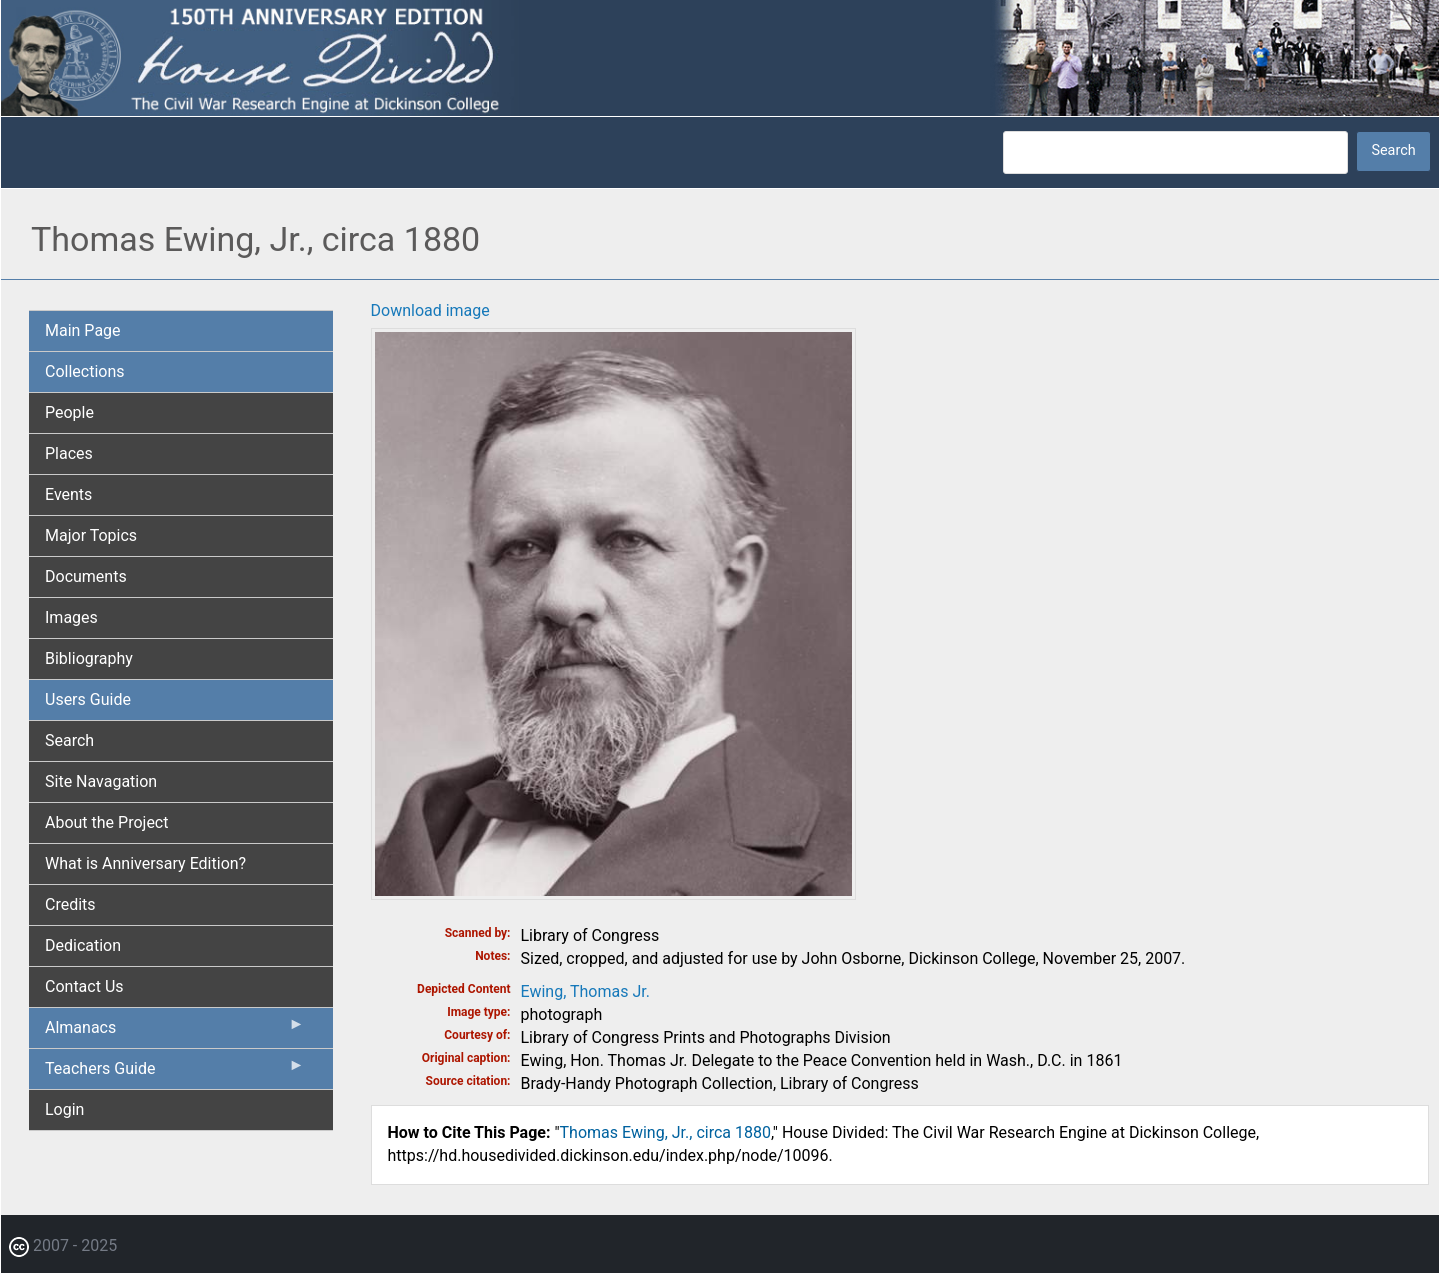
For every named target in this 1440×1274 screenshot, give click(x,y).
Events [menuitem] (68, 494)
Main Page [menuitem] (83, 330)
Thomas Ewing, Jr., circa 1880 (665, 1132)
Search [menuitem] (69, 740)
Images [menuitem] (71, 617)
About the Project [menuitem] (106, 822)
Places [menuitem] (69, 453)
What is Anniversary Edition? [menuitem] (145, 863)
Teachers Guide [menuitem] (175, 1073)
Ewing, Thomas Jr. (585, 991)
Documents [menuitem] (86, 576)
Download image (430, 310)
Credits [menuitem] (70, 904)
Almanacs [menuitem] (175, 1032)
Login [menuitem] (64, 1109)
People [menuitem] (69, 412)
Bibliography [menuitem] (89, 658)
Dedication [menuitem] (83, 945)
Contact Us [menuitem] (84, 986)
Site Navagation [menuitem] (101, 781)
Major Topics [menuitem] (91, 535)
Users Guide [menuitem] (88, 699)
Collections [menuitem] (85, 371)
